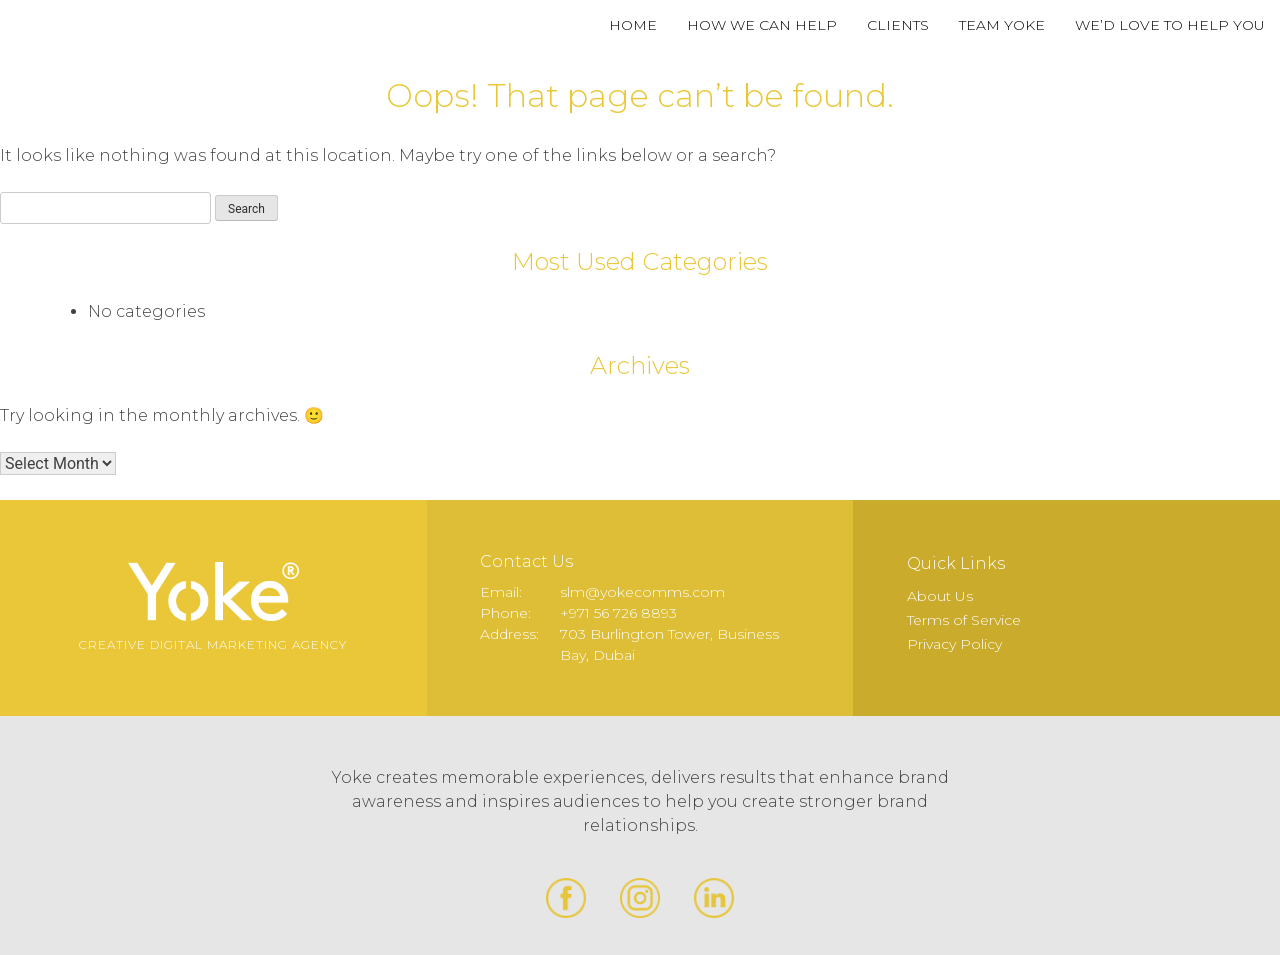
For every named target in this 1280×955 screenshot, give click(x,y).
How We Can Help (762, 25)
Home (633, 25)
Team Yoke (1002, 25)
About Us (940, 596)
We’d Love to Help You (1170, 25)
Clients (898, 25)
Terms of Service (964, 620)
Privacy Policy (954, 644)
